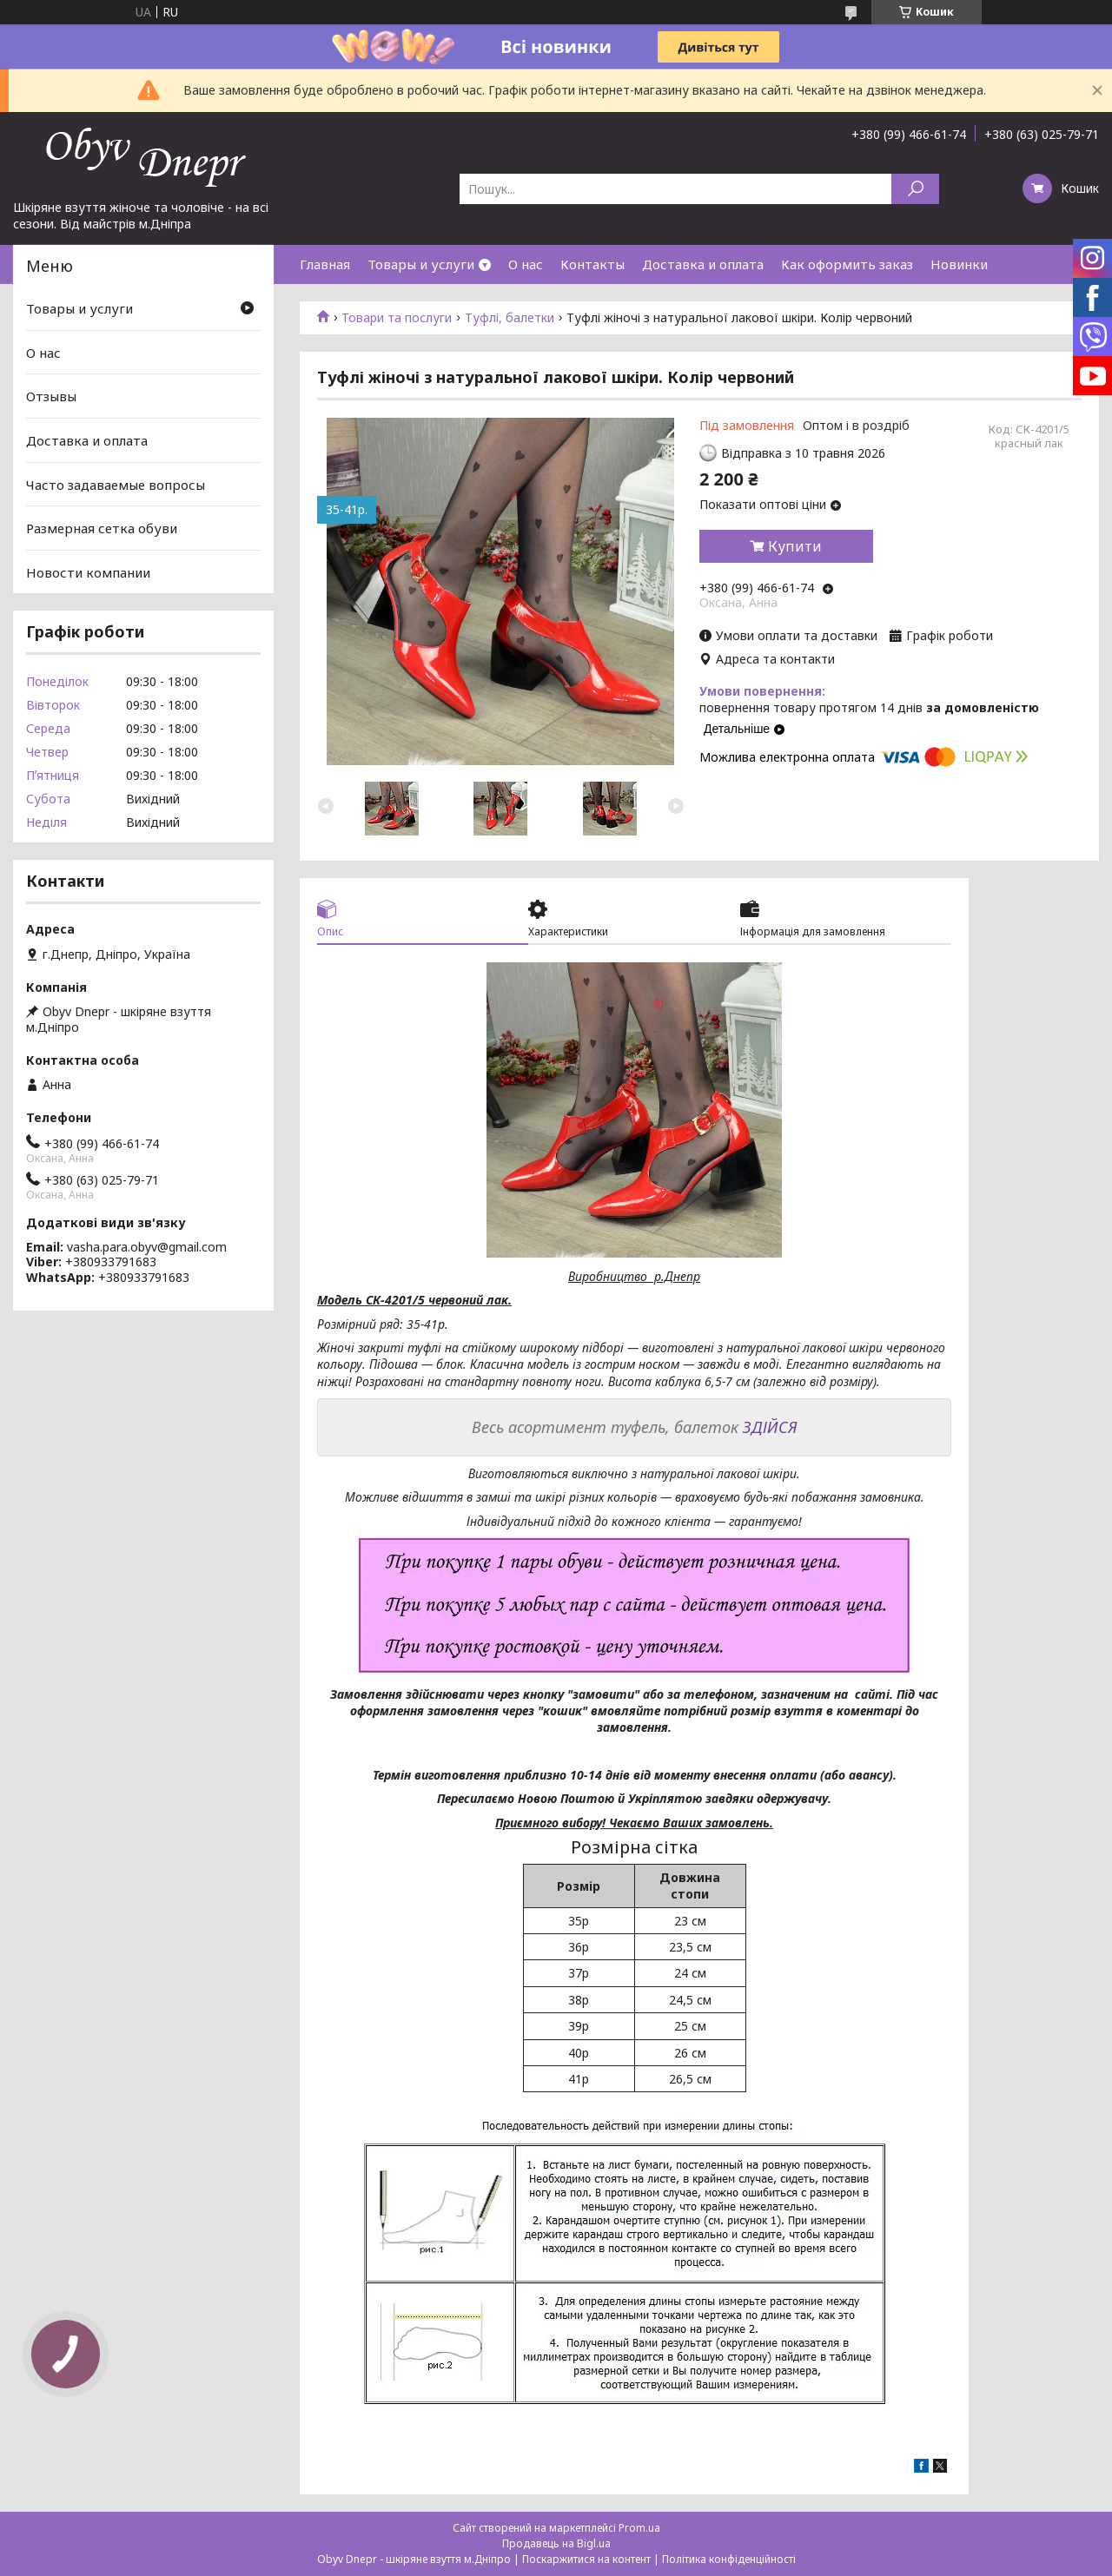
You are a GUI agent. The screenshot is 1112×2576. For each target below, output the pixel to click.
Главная (325, 264)
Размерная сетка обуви (101, 528)
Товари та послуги (396, 318)
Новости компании (88, 572)
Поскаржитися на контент (586, 2559)
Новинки (959, 264)
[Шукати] (915, 189)
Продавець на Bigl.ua (556, 2543)
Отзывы (51, 396)
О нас (525, 264)
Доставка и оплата (703, 264)
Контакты (592, 264)
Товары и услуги (420, 264)
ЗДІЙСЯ (770, 1427)
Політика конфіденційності (729, 2559)
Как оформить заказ (847, 264)
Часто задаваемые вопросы (115, 483)
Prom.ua (639, 2527)
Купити (795, 546)
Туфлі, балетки (509, 318)
